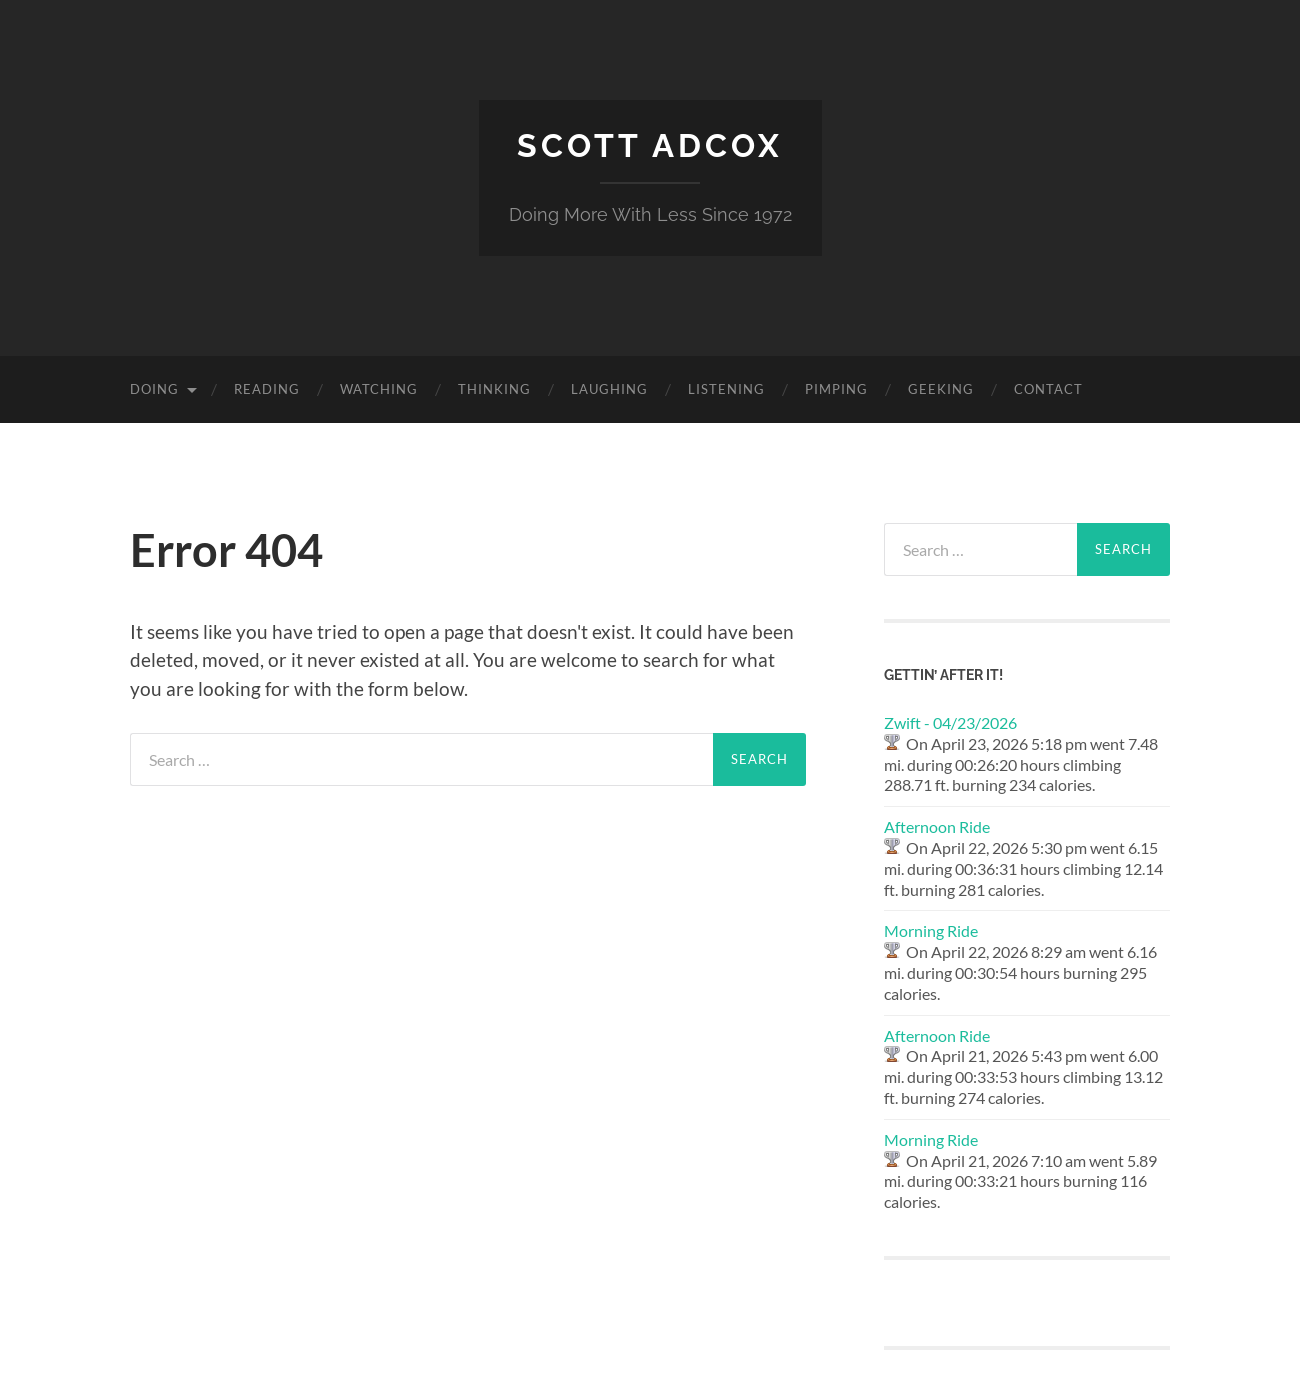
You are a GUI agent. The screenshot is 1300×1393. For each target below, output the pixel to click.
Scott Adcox (650, 145)
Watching (379, 389)
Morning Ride (931, 930)
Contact (1048, 389)
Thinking (494, 389)
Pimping (836, 389)
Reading (267, 389)
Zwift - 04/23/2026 (950, 722)
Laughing (609, 389)
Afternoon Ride (937, 826)
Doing (154, 389)
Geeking (941, 389)
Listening (726, 389)
